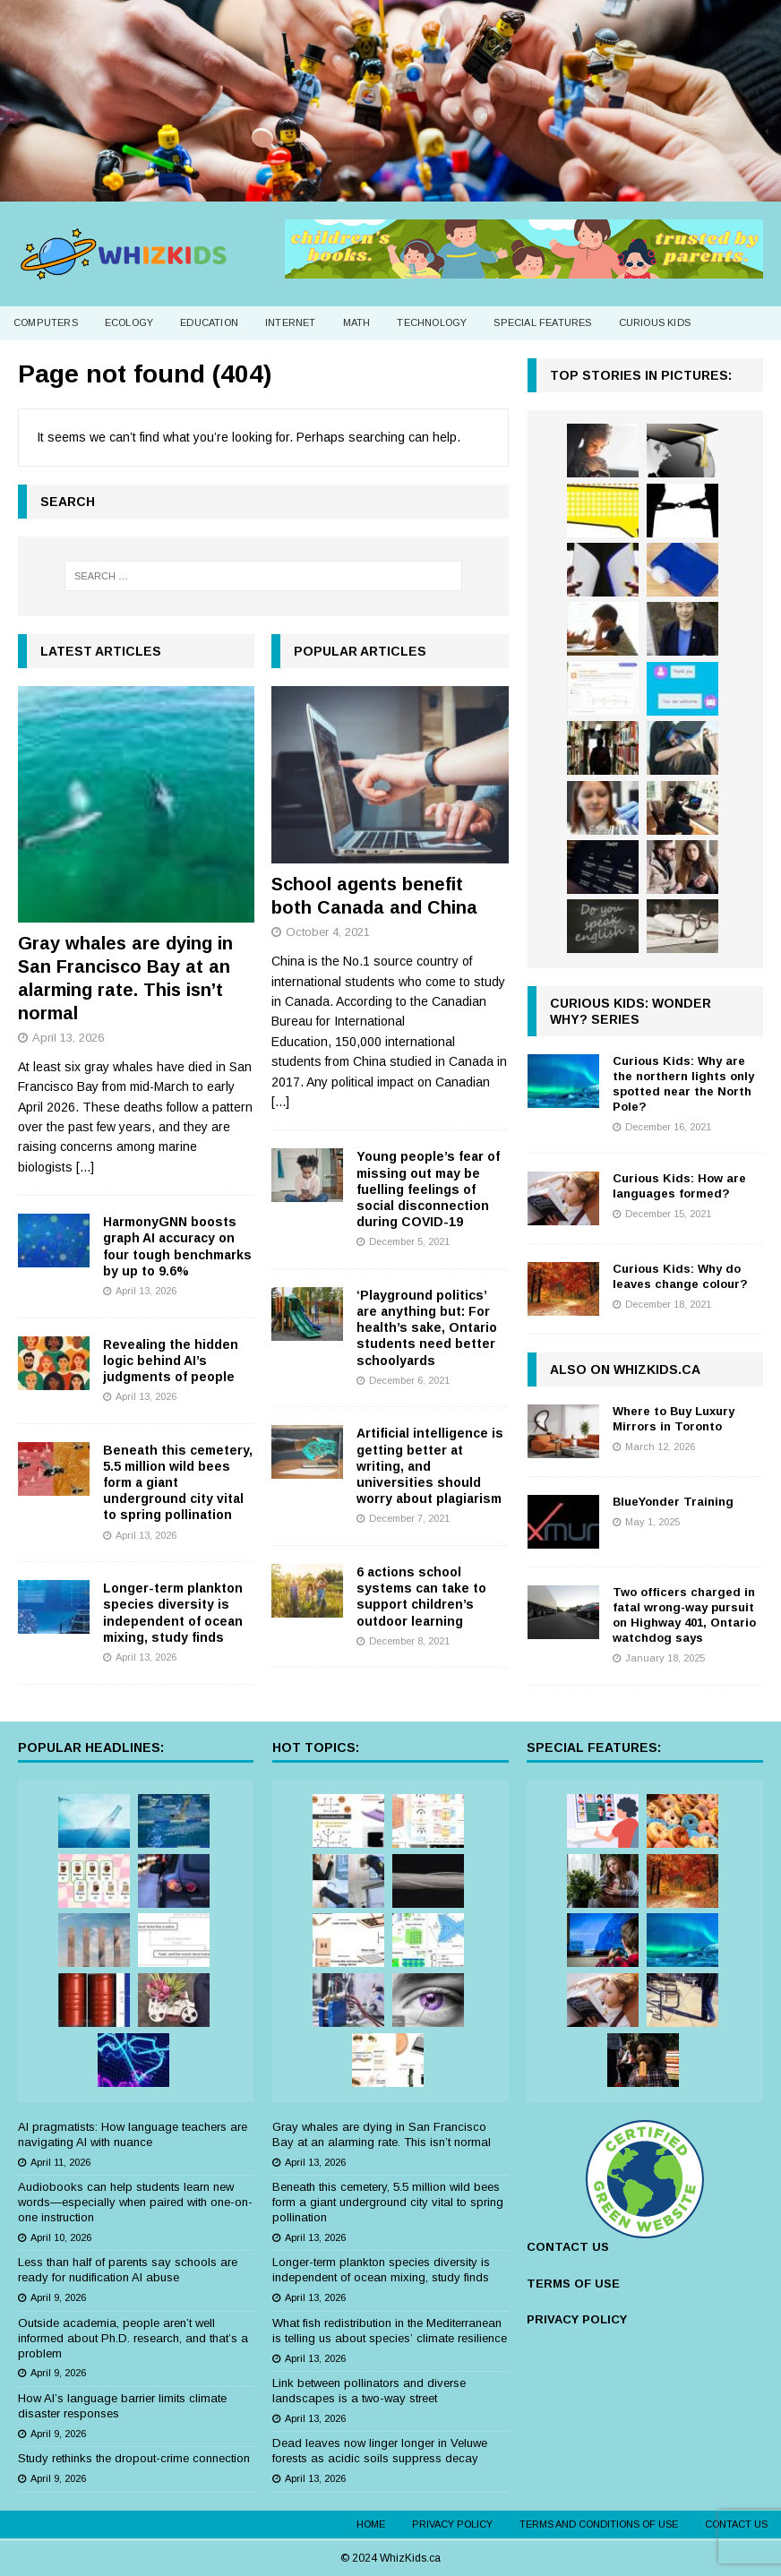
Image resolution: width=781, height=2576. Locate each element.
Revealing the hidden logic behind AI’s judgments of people (170, 1360)
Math (357, 322)
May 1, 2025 (652, 1521)
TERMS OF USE (573, 2283)
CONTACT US (568, 2247)
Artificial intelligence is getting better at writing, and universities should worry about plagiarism (429, 1466)
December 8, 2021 (409, 1641)
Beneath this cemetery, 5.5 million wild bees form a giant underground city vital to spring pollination (178, 1483)
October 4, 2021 (328, 932)
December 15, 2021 (668, 1213)
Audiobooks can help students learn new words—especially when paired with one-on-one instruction (135, 2202)
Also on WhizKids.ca (625, 1369)
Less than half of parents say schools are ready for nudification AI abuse (127, 2269)
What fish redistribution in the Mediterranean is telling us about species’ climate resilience (389, 2330)
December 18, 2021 (668, 1304)
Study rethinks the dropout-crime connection (134, 2458)
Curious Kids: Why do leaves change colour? (680, 1276)
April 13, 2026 (68, 1037)
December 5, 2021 (409, 1241)
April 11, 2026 (60, 2162)
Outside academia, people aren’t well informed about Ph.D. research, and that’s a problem (133, 2338)
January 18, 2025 (665, 1658)
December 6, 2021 (409, 1380)
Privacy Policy (452, 2524)
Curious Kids (655, 322)
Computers (45, 322)
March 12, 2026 (660, 1446)
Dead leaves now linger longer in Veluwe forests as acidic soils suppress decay (379, 2450)
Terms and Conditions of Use (598, 2524)
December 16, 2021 (668, 1126)
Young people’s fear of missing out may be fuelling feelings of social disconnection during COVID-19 (428, 1189)
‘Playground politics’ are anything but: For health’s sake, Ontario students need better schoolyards (426, 1328)
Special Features (542, 322)
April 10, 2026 (60, 2237)
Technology (432, 322)
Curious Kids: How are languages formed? (679, 1186)
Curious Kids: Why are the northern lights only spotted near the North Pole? (683, 1083)
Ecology (129, 322)
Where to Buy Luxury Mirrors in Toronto (673, 1418)
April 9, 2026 (58, 2297)
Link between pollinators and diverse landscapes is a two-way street (369, 2390)
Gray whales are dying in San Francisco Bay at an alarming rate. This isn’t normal (381, 2134)
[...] (85, 1167)
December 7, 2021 (409, 1518)
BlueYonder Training (673, 1501)
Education (209, 322)
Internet (290, 322)
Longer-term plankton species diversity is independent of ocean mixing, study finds (381, 2269)
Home (370, 2524)
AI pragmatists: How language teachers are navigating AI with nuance (132, 2134)
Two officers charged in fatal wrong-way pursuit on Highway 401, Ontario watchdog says (684, 1614)
